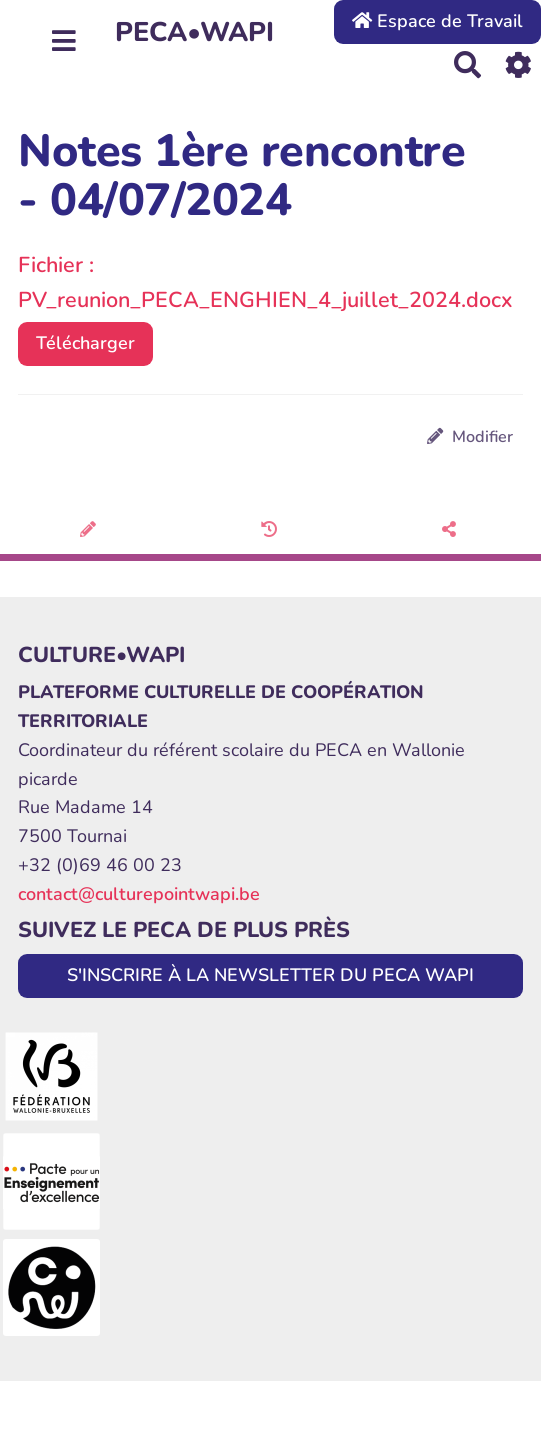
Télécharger (85, 343)
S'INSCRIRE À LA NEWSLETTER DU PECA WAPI (270, 975)
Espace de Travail (437, 21)
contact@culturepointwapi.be (139, 894)
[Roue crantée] (518, 64)
